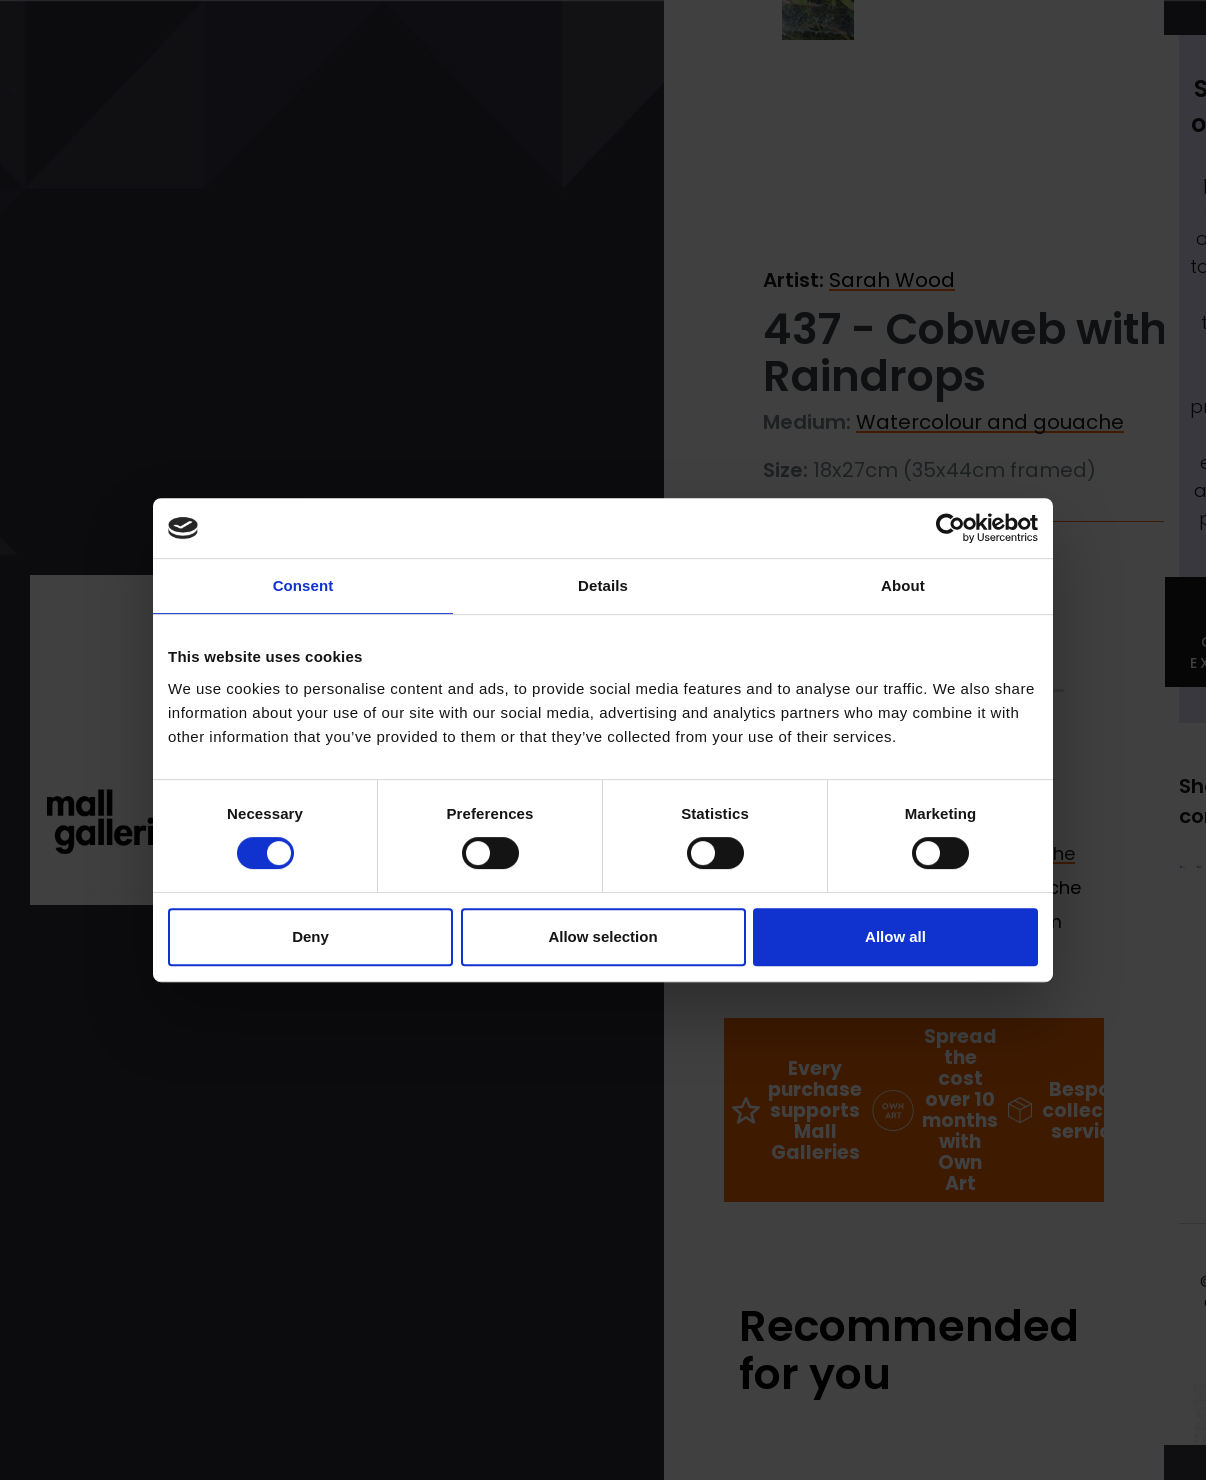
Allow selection (602, 936)
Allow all (895, 936)
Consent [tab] (303, 585)
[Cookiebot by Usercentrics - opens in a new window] (950, 528)
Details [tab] (603, 585)
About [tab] (903, 585)
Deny (310, 936)
